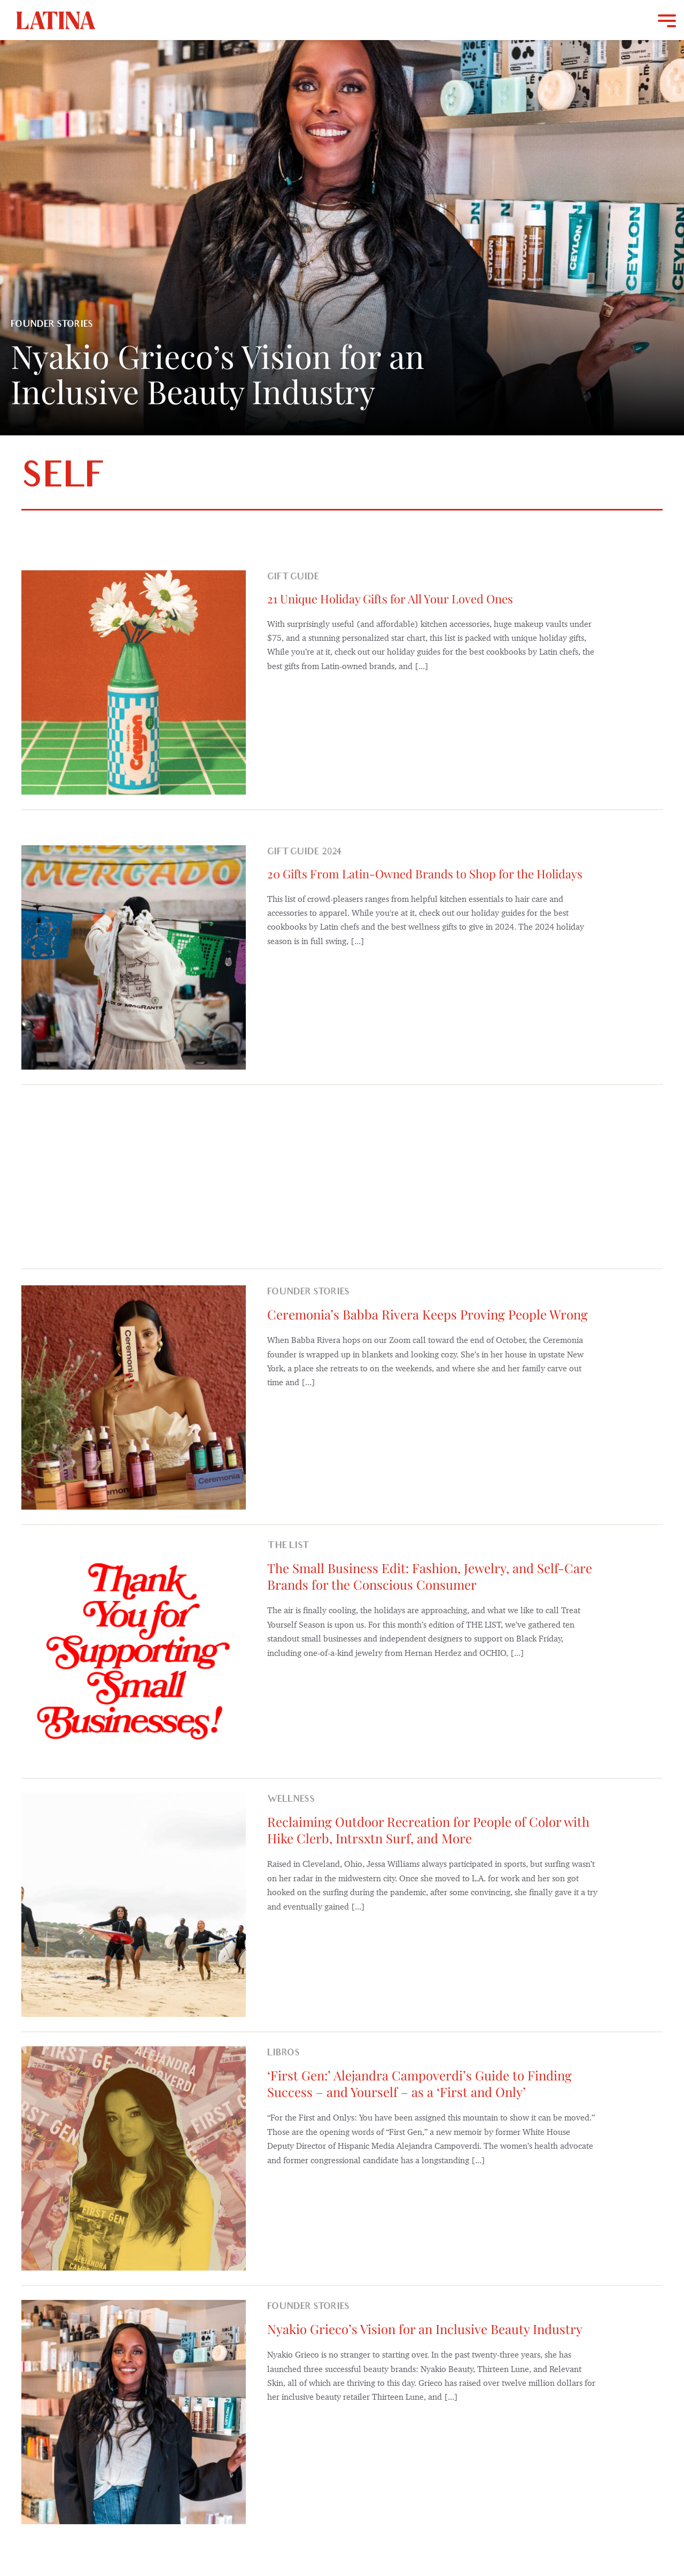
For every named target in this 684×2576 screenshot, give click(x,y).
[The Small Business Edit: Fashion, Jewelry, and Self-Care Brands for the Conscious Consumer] (133, 1651)
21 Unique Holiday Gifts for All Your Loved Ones (390, 599)
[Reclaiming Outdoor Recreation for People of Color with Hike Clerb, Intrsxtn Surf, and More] (133, 1905)
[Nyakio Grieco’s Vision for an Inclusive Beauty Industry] (133, 2412)
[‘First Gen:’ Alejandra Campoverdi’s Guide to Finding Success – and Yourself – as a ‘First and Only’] (133, 2158)
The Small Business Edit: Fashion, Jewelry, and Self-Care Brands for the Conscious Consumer (429, 1576)
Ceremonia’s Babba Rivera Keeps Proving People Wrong (427, 1314)
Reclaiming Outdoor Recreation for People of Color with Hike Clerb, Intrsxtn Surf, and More (428, 1830)
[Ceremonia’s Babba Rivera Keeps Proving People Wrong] (133, 1397)
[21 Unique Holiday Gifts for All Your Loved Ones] (133, 682)
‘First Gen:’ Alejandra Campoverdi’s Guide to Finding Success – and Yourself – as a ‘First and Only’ (419, 2083)
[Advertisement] (342, 1175)
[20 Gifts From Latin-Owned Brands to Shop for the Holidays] (133, 957)
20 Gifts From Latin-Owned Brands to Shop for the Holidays (424, 874)
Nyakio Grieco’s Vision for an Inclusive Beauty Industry (424, 2328)
